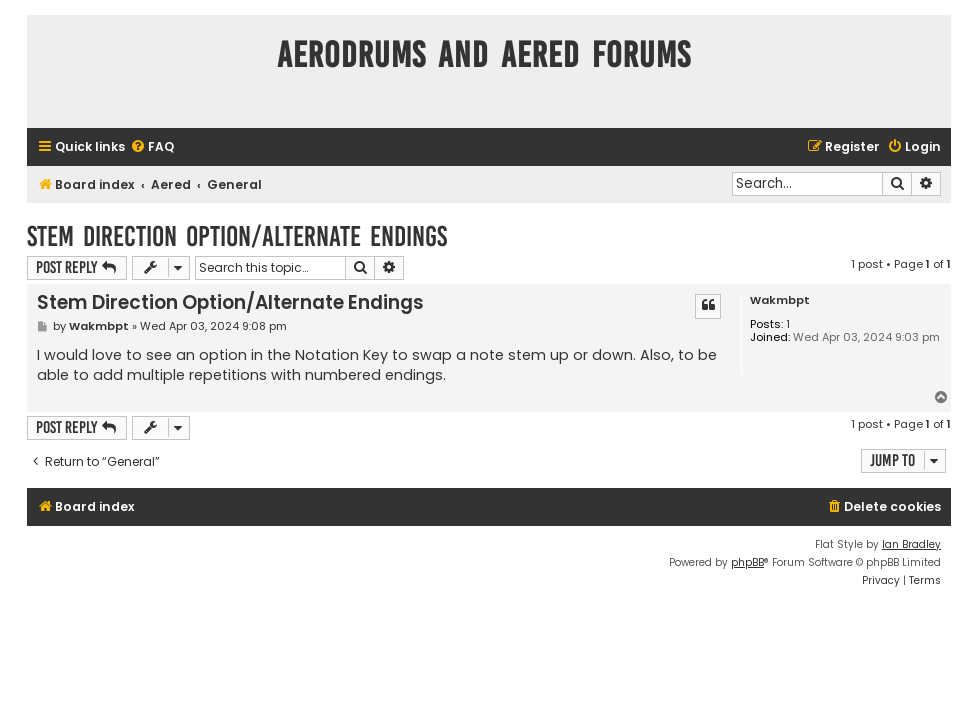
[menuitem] (152, 147)
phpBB (747, 562)
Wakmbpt (780, 300)
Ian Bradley (911, 544)
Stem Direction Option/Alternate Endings (237, 236)
